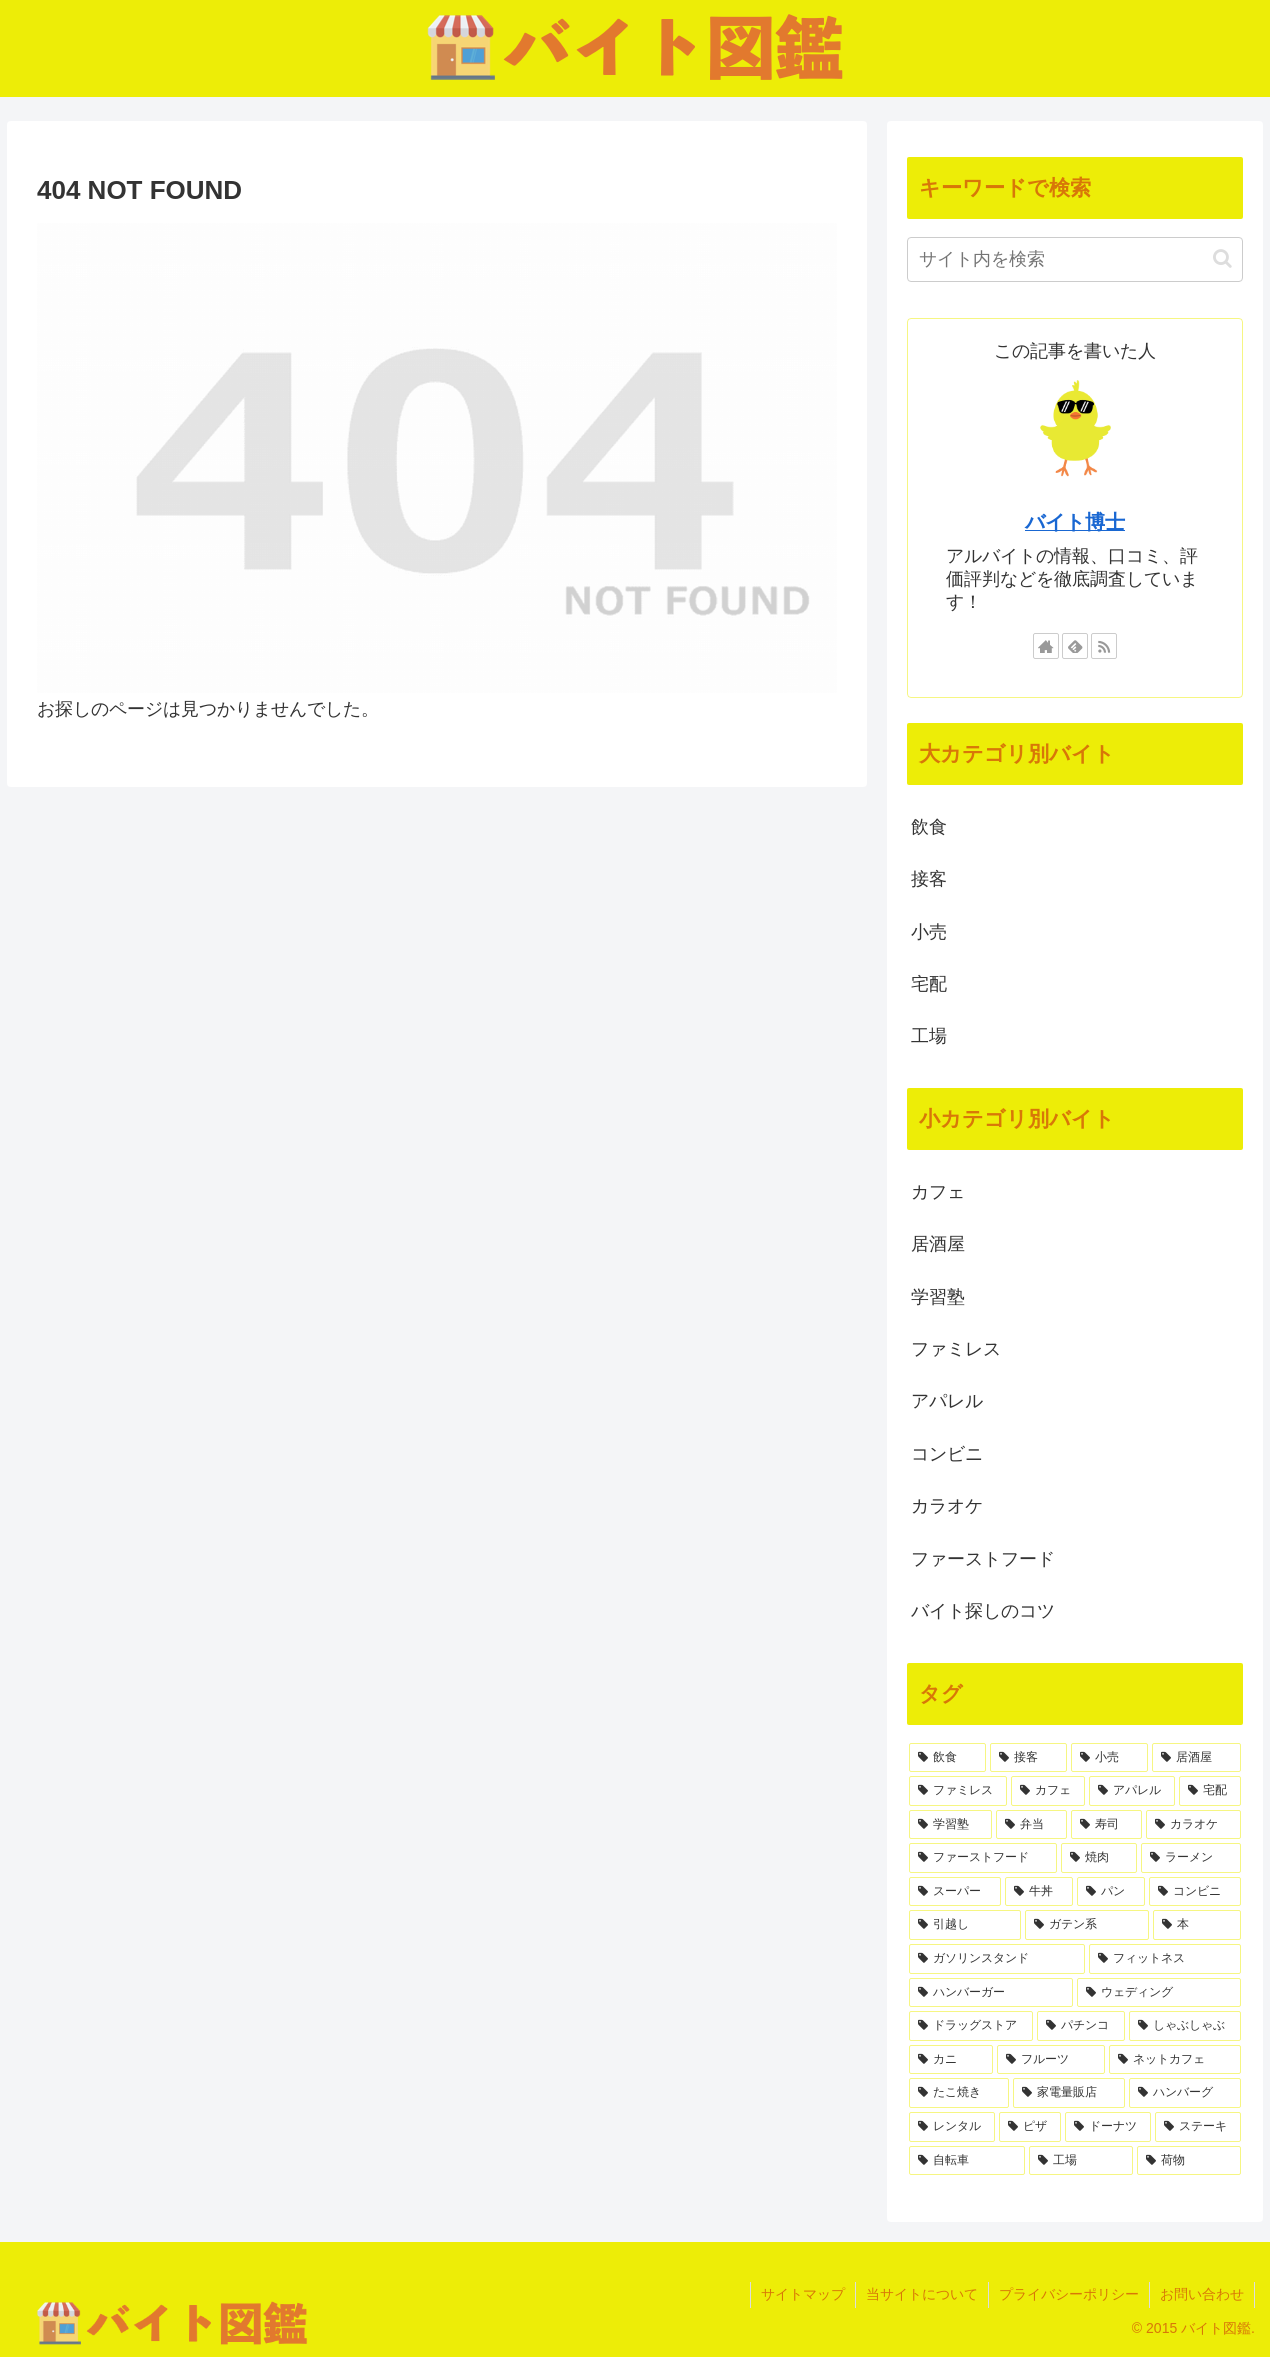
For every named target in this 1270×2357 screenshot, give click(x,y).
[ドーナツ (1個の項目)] (1108, 2127)
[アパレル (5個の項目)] (1132, 1791)
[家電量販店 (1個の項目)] (1069, 2093)
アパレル (947, 1401)
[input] (1075, 259)
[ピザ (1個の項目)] (1030, 2127)
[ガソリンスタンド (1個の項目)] (997, 1959)
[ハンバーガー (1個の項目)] (991, 1993)
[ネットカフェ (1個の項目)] (1175, 2060)
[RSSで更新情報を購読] (1104, 646)
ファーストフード (983, 1559)
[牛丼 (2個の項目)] (1039, 1892)
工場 (929, 1036)
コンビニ (947, 1454)
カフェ (938, 1192)
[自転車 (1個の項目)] (967, 2161)
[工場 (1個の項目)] (1081, 2161)
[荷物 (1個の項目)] (1189, 2161)
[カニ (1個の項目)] (951, 2060)
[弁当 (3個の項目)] (1031, 1825)
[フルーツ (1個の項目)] (1051, 2060)
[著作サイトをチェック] (1046, 646)
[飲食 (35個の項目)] (947, 1758)
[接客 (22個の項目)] (1028, 1758)
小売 (929, 932)
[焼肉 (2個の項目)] (1099, 1858)
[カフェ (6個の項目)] (1048, 1791)
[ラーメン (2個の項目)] (1191, 1858)
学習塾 (938, 1297)
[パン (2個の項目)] (1111, 1892)
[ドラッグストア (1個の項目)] (971, 2026)
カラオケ (947, 1506)
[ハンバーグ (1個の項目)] (1185, 2093)
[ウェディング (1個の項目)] (1159, 1993)
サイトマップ (803, 2294)
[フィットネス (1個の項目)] (1165, 1959)
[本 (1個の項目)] (1197, 1925)
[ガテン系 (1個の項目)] (1087, 1925)
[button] (1222, 258)
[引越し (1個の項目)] (965, 1925)
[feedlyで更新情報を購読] (1075, 646)
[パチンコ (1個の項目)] (1081, 2026)
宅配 (929, 984)
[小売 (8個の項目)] (1109, 1758)
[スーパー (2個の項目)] (955, 1892)
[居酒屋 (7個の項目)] (1196, 1758)
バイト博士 (1075, 522)
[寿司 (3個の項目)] (1106, 1825)
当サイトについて (922, 2294)
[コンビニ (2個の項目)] (1195, 1892)
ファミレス (956, 1349)
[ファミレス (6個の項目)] (958, 1791)
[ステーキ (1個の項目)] (1198, 2127)
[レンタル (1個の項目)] (952, 2127)
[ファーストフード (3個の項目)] (983, 1858)
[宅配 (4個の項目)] (1210, 1791)
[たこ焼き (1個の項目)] (959, 2093)
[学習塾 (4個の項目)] (950, 1825)
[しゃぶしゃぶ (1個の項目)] (1185, 2026)
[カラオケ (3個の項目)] (1193, 1825)
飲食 (929, 827)
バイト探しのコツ (983, 1611)
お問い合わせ (1202, 2294)
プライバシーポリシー (1069, 2294)
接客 (929, 879)
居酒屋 (938, 1244)
